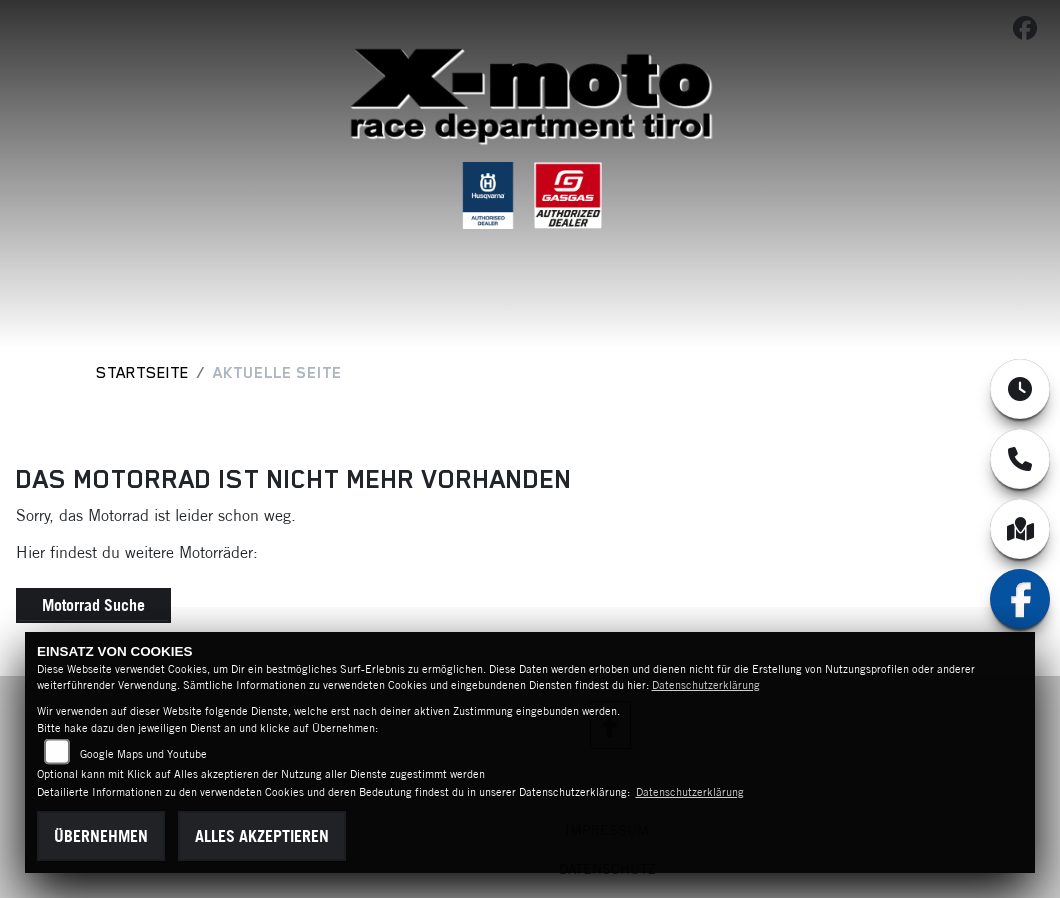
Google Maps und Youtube (143, 754)
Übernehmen (101, 836)
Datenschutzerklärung (706, 685)
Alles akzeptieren (262, 836)
